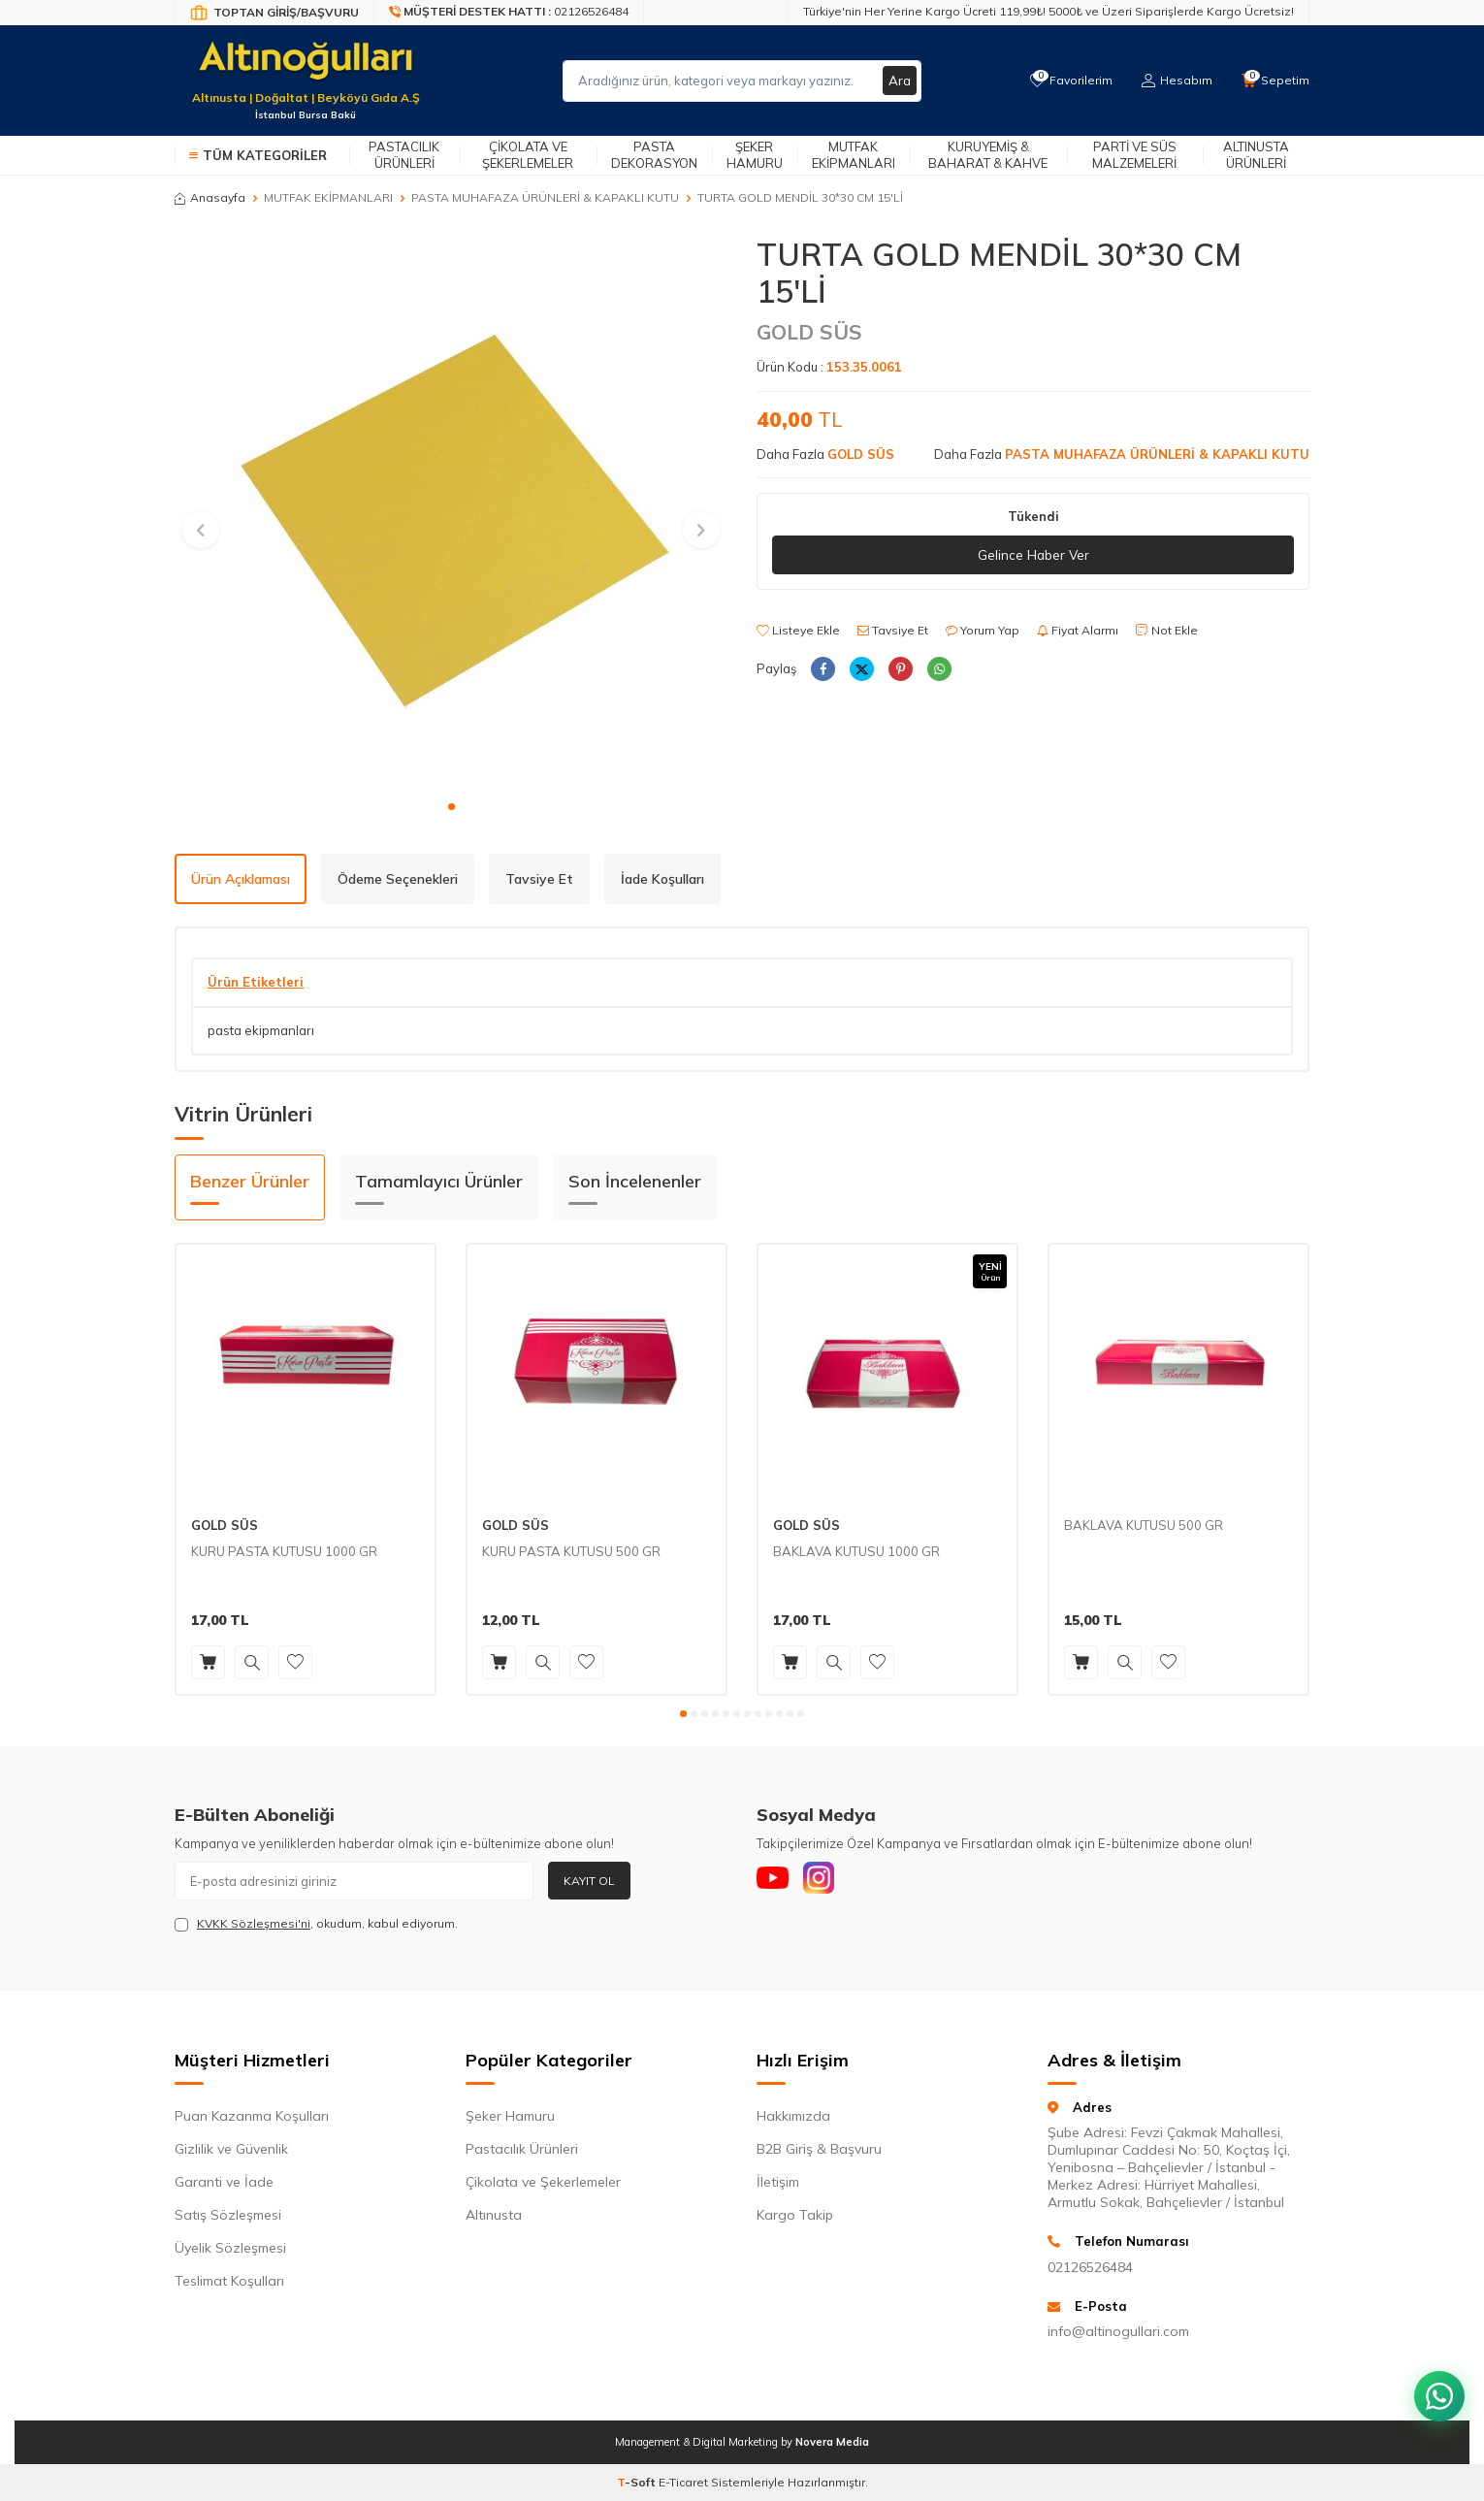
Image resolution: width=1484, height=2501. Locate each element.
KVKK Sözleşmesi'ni (253, 1923)
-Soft (638, 2482)
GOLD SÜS (809, 331)
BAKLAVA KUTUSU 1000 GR (856, 1551)
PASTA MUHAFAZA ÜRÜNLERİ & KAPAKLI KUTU (545, 197)
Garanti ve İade (224, 2182)
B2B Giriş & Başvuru (819, 2149)
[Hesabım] (1174, 80)
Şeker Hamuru (754, 155)
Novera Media (832, 2442)
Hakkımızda (793, 2116)
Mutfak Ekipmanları (853, 155)
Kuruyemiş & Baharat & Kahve (988, 155)
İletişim (778, 2182)
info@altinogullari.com (1118, 2331)
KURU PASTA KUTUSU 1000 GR (284, 1551)
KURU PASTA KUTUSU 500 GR (571, 1551)
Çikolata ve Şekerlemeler (527, 155)
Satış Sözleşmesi (228, 2215)
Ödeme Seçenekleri (398, 879)
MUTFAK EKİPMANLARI (328, 197)
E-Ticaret (683, 2482)
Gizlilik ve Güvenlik (231, 2149)
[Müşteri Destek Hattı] (509, 12)
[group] (451, 512)
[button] (451, 806)
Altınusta (494, 2215)
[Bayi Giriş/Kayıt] (274, 12)
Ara (899, 80)
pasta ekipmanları (261, 1030)
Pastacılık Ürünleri (404, 155)
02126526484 (1090, 2267)
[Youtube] (776, 1881)
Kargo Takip (795, 2215)
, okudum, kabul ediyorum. (316, 1924)
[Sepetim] (1274, 80)
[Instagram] (829, 1881)
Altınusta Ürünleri (1256, 155)
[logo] (305, 69)
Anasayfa (210, 197)
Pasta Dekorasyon (654, 155)
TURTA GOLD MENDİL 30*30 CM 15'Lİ (800, 197)
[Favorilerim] (1066, 80)
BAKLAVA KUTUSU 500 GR (1143, 1525)
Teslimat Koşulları (229, 2281)
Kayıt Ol (589, 1880)
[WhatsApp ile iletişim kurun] (1435, 2384)
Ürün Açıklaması (240, 879)
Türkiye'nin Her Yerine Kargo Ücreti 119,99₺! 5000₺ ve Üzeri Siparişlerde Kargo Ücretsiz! (1048, 11)
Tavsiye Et (892, 631)
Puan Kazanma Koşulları (252, 2116)
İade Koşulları (662, 879)
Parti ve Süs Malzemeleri (1134, 155)
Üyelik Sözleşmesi (230, 2248)
